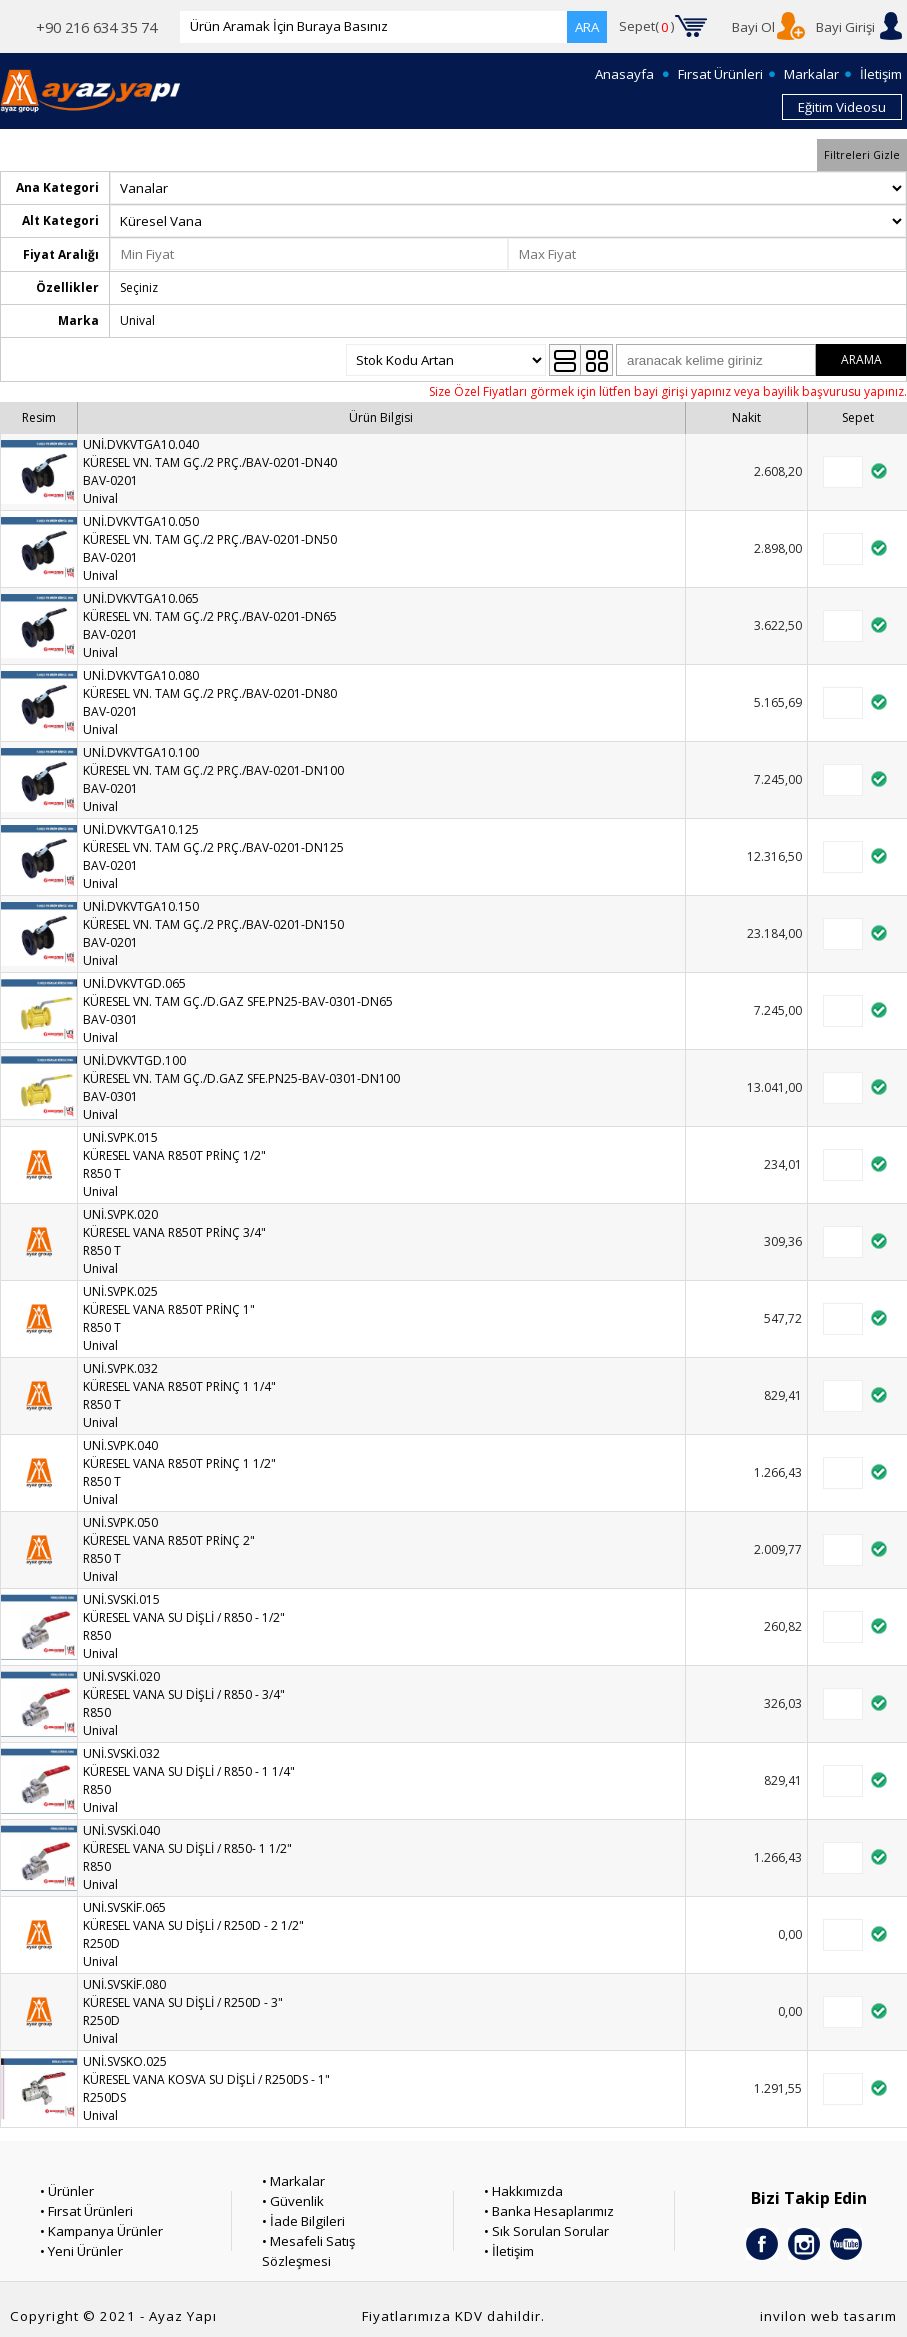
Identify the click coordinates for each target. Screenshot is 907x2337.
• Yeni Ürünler (81, 2251)
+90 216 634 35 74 (96, 27)
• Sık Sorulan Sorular (546, 2231)
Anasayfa (624, 74)
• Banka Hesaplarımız (549, 2211)
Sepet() (647, 27)
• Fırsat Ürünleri (86, 2211)
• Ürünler (67, 2191)
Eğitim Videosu (842, 107)
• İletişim (509, 2251)
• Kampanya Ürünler (101, 2231)
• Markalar (293, 2181)
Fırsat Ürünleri (720, 74)
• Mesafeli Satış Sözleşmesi (308, 2251)
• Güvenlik (293, 2201)
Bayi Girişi (845, 27)
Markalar (811, 74)
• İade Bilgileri (303, 2221)
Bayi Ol (753, 27)
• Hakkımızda (523, 2191)
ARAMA (861, 359)
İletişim (881, 74)
